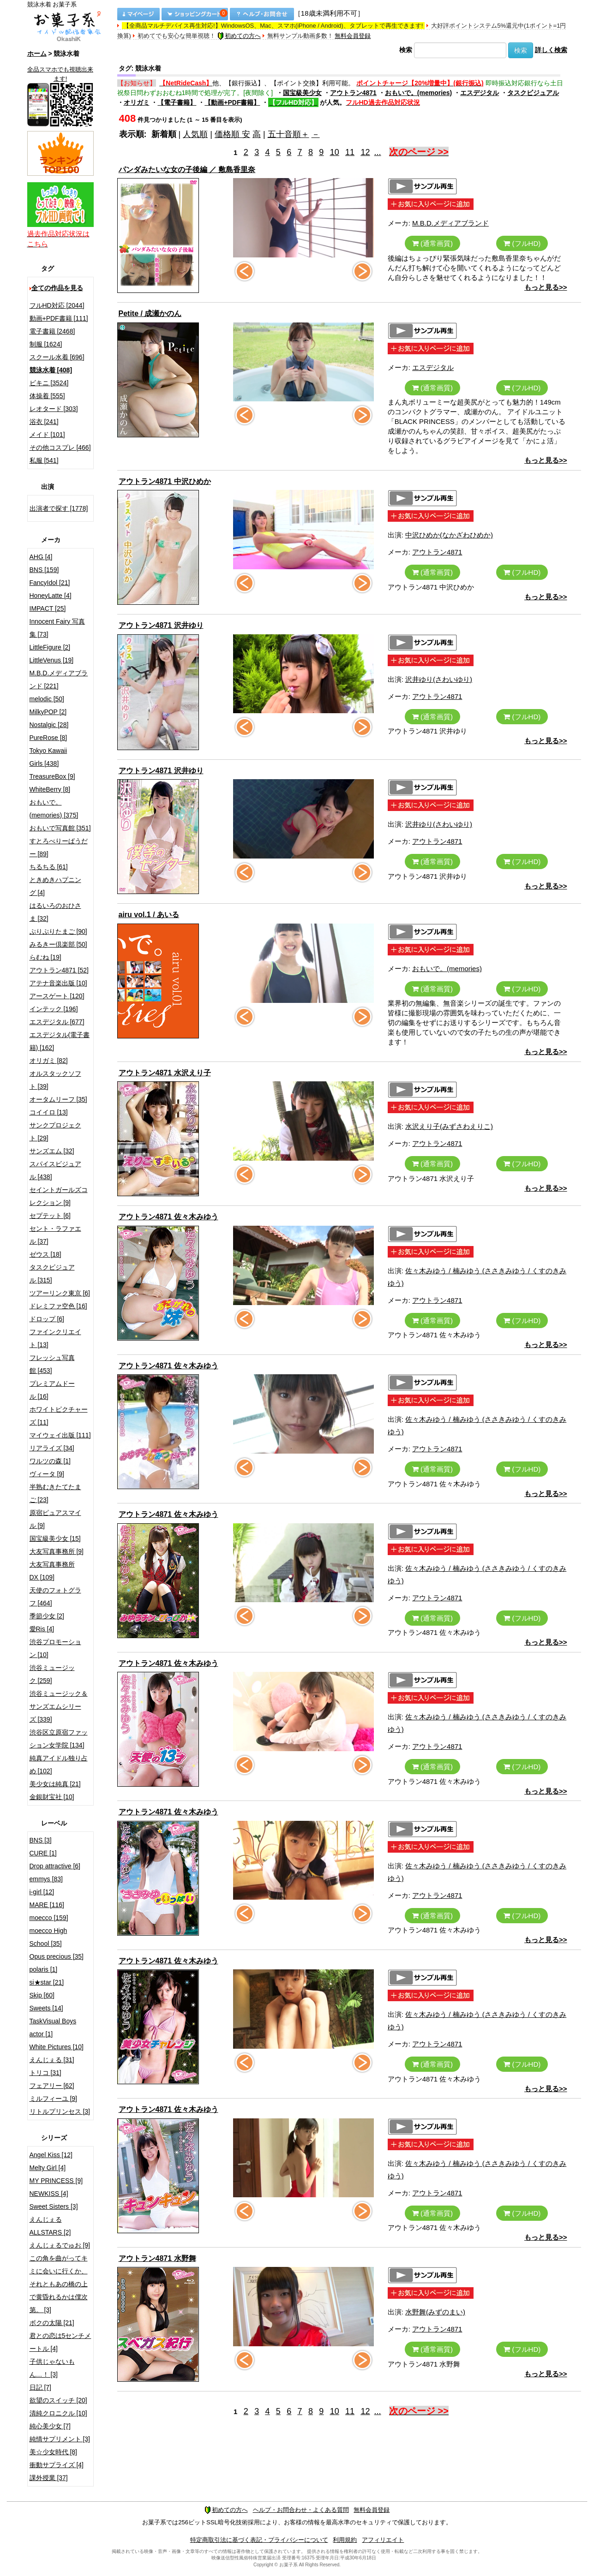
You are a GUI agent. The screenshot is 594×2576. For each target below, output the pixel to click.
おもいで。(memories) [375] (54, 809)
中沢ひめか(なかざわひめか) (449, 535)
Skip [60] (42, 1995)
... (377, 152)
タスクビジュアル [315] (52, 1274)
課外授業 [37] (49, 2477)
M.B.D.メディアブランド (450, 223)
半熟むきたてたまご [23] (55, 1493)
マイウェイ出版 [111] (60, 1435)
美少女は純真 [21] (55, 1784)
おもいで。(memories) (418, 92)
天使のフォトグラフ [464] (55, 1596)
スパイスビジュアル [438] (55, 1170)
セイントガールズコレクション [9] (59, 1196)
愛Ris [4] (42, 1629)
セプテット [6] (50, 1215)
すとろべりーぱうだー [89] (59, 847)
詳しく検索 (551, 50)
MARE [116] (47, 1904)
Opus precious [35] (57, 1956)
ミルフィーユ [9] (53, 2098)
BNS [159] (44, 569)
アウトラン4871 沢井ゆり (161, 625)
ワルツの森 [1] (50, 1461)
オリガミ (137, 102)
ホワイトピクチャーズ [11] (59, 1416)
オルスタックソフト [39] (55, 1080)
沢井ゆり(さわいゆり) (438, 679)
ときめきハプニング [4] (55, 886)
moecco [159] (49, 1917)
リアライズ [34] (52, 1448)
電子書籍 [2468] (52, 331)
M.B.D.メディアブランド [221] (59, 679)
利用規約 (345, 2539)
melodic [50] (47, 699)
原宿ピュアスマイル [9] (55, 1519)
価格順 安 (232, 134)
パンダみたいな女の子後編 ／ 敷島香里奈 (187, 169)
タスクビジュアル (533, 92)
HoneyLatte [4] (51, 595)
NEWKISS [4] (49, 2193)
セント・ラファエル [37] (55, 1235)
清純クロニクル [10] (58, 2413)
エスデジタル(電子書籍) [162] (60, 1041)
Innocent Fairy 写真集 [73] (57, 628)
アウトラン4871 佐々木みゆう (168, 1217)
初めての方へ (239, 35)
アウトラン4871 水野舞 (157, 2258)
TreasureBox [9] (52, 776)
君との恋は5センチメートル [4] (60, 2342)
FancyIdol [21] (50, 582)
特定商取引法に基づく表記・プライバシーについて (259, 2539)
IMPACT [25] (48, 608)
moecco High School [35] (48, 1937)
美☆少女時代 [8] (53, 2452)
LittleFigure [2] (50, 647)
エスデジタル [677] (57, 1022)
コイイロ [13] (49, 1112)
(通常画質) (432, 243)
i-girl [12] (42, 1892)
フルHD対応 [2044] (57, 305)
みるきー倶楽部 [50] (58, 944)
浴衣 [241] (44, 421)
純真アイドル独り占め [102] (59, 1764)
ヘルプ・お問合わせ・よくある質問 (301, 2509)
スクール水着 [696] (57, 357)
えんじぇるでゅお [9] (60, 2245)
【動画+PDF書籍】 (232, 102)
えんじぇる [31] (52, 2059)
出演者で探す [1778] (59, 508)
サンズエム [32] (52, 1151)
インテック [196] (54, 1009)
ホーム (37, 53)
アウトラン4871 (353, 92)
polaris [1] (44, 1969)
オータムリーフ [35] (58, 1099)
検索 (405, 50)
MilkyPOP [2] (48, 712)
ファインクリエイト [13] (55, 1338)
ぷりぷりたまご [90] (58, 931)
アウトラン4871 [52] (59, 970)
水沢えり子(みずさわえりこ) (449, 1126)
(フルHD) (522, 243)
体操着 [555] (47, 396)
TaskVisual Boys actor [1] (53, 2027)
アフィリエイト (383, 2539)
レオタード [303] (54, 408)
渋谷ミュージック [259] (52, 1674)
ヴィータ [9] (47, 1474)
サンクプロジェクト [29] (55, 1131)
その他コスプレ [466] (60, 447)
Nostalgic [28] (49, 724)
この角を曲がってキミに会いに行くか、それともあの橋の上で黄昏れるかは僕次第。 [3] (59, 2284)
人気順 (195, 134)
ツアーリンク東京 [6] (60, 1293)
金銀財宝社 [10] (52, 1797)
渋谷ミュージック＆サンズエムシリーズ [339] (59, 1706)
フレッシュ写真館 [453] (52, 1364)
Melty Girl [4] (48, 2167)
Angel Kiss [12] (51, 2155)
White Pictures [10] (57, 2047)
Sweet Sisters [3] (54, 2206)
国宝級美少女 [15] (55, 1538)
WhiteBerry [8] (50, 789)
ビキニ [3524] (49, 383)
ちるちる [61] (49, 867)
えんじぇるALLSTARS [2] (50, 2226)
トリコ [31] (45, 2072)
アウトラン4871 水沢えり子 (165, 1073)
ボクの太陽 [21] (52, 2322)
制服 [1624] (46, 344)
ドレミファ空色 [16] (58, 1306)
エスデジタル (479, 92)
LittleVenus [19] (52, 660)
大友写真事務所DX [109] (52, 1571)
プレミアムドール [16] (52, 1390)
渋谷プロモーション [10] (55, 1648)
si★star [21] (47, 1982)
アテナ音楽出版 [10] (58, 983)
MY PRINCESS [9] (56, 2180)
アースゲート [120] (57, 996)
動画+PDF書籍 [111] (59, 318)
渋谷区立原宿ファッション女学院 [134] (59, 1739)
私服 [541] (44, 460)
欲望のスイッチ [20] (58, 2400)
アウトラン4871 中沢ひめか (165, 481)
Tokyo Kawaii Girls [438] (48, 757)
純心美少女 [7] (50, 2426)
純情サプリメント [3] (60, 2439)
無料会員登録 (353, 35)
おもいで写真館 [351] (60, 828)
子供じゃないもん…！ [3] (52, 2368)
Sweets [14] (46, 2008)
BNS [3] (41, 1840)
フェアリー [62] (52, 2085)
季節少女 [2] (47, 1616)
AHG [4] (41, 557)
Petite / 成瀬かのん (150, 313)
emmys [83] (46, 1879)
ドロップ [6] (47, 1319)
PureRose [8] (48, 737)
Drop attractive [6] (55, 1866)
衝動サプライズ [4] (57, 2465)
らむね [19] (45, 957)
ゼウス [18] (45, 1254)
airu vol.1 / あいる (149, 914)
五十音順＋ (288, 134)
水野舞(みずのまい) (435, 2312)
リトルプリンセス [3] (60, 2111)
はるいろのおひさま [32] (55, 912)
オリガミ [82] (49, 1060)
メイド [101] (47, 434)
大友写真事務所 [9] (57, 1551)
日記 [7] (40, 2387)
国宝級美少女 (302, 92)
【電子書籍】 (176, 102)
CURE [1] (43, 1853)
